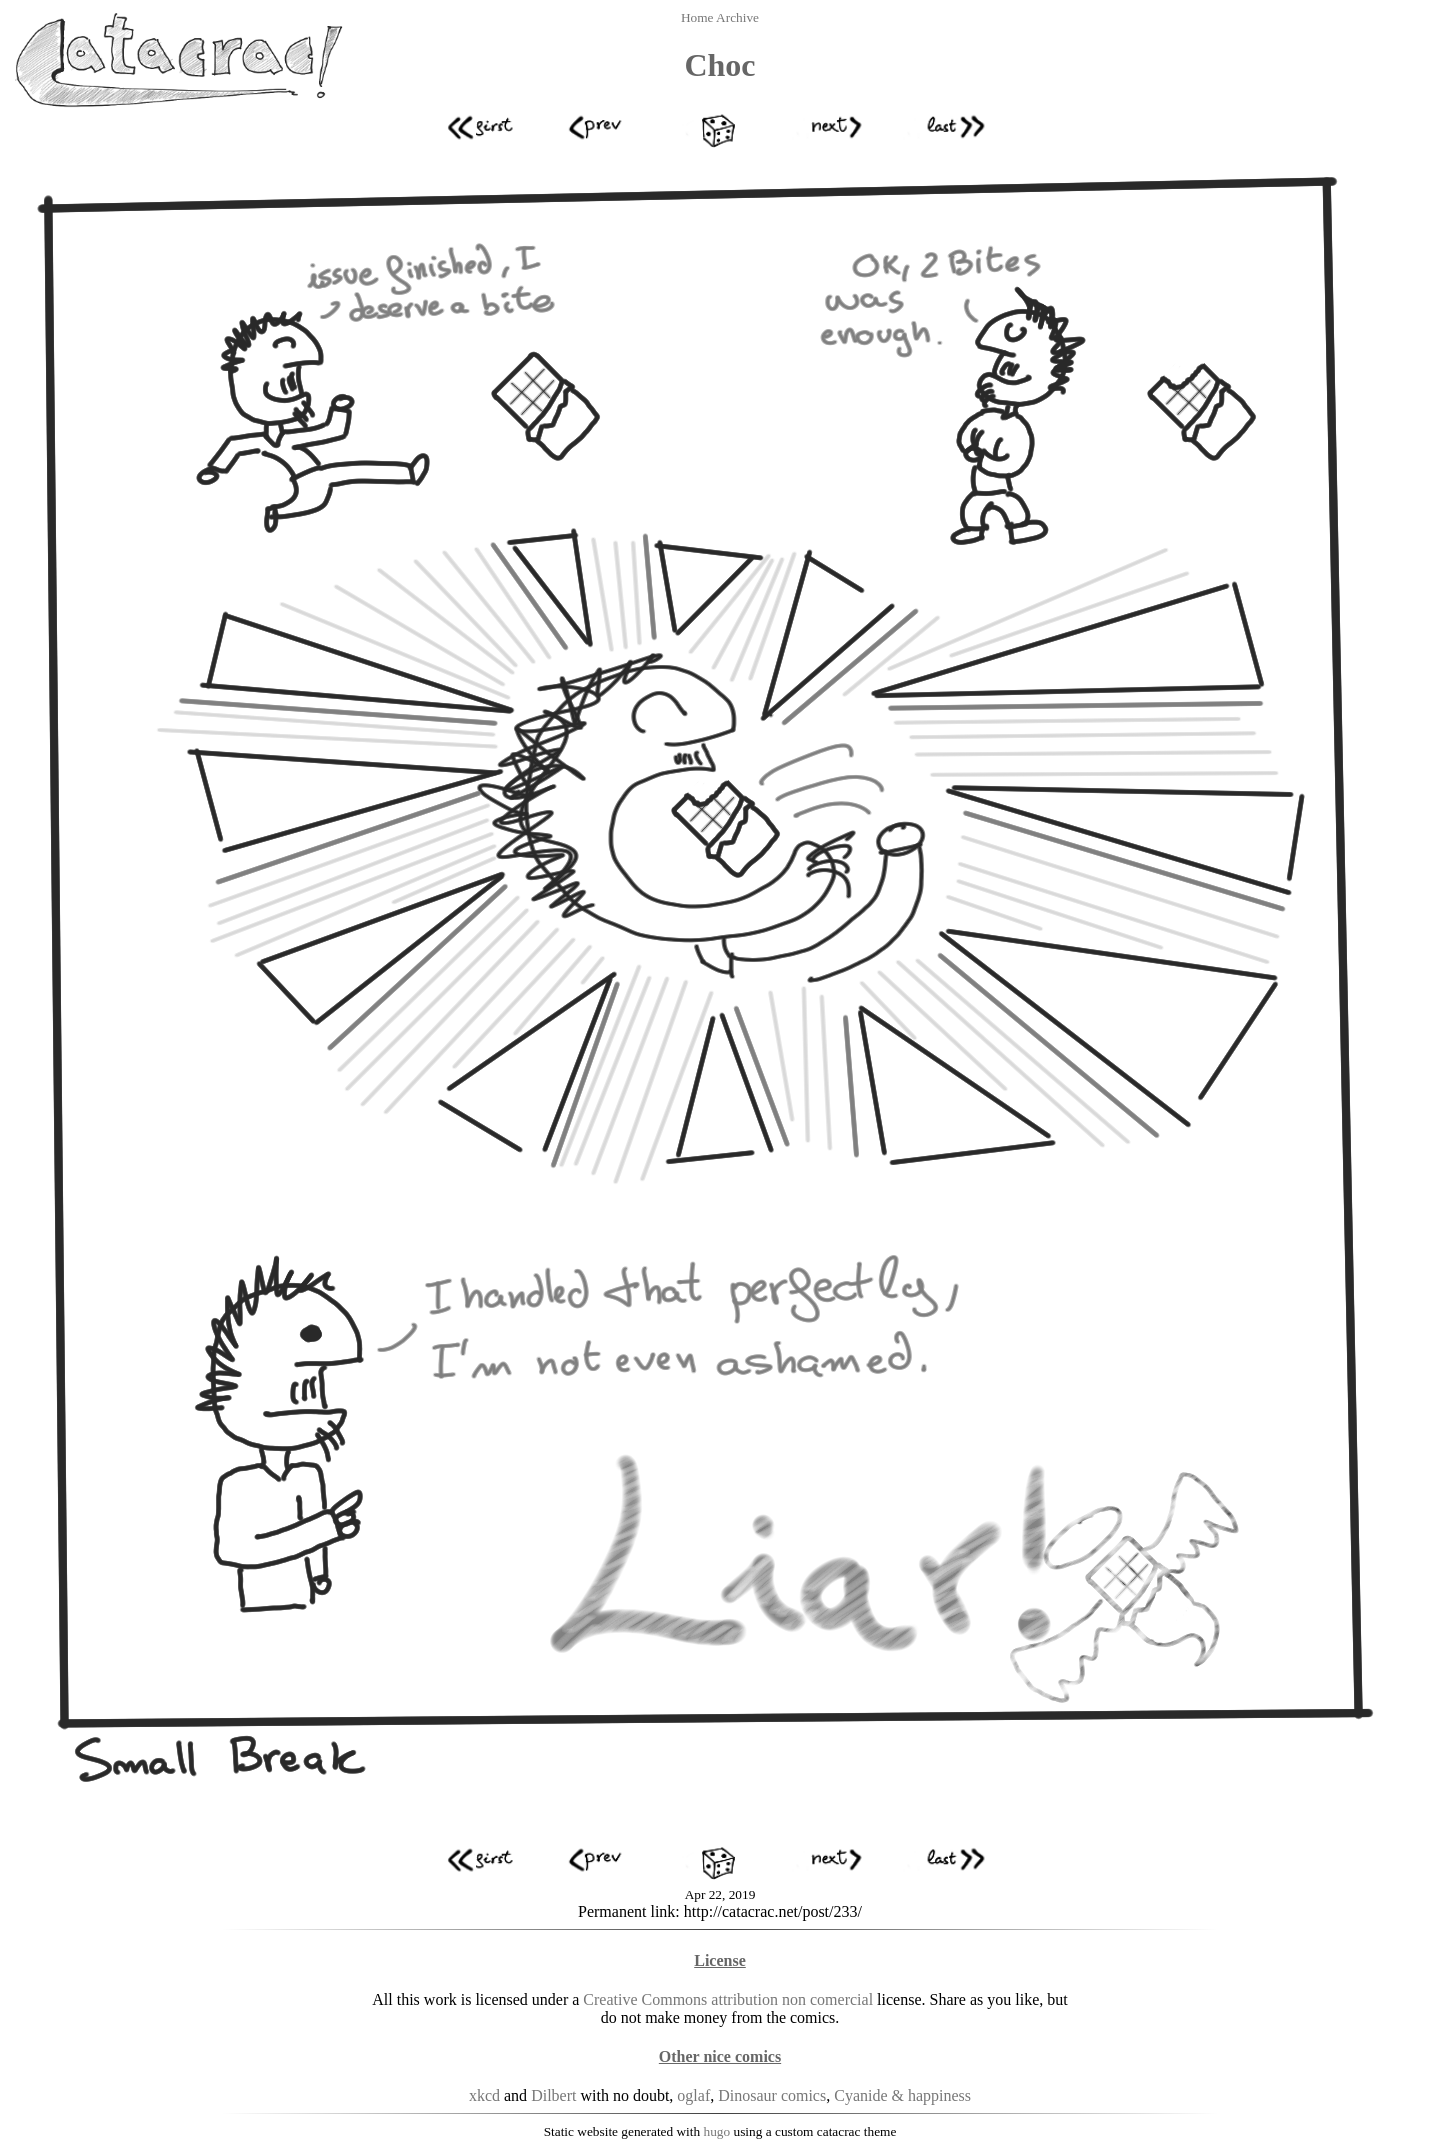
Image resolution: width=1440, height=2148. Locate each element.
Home (698, 17)
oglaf (693, 2095)
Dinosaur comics (772, 2095)
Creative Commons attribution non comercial (728, 1999)
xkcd (484, 2095)
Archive (737, 17)
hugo (717, 2131)
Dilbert (553, 2095)
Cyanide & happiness (902, 2095)
